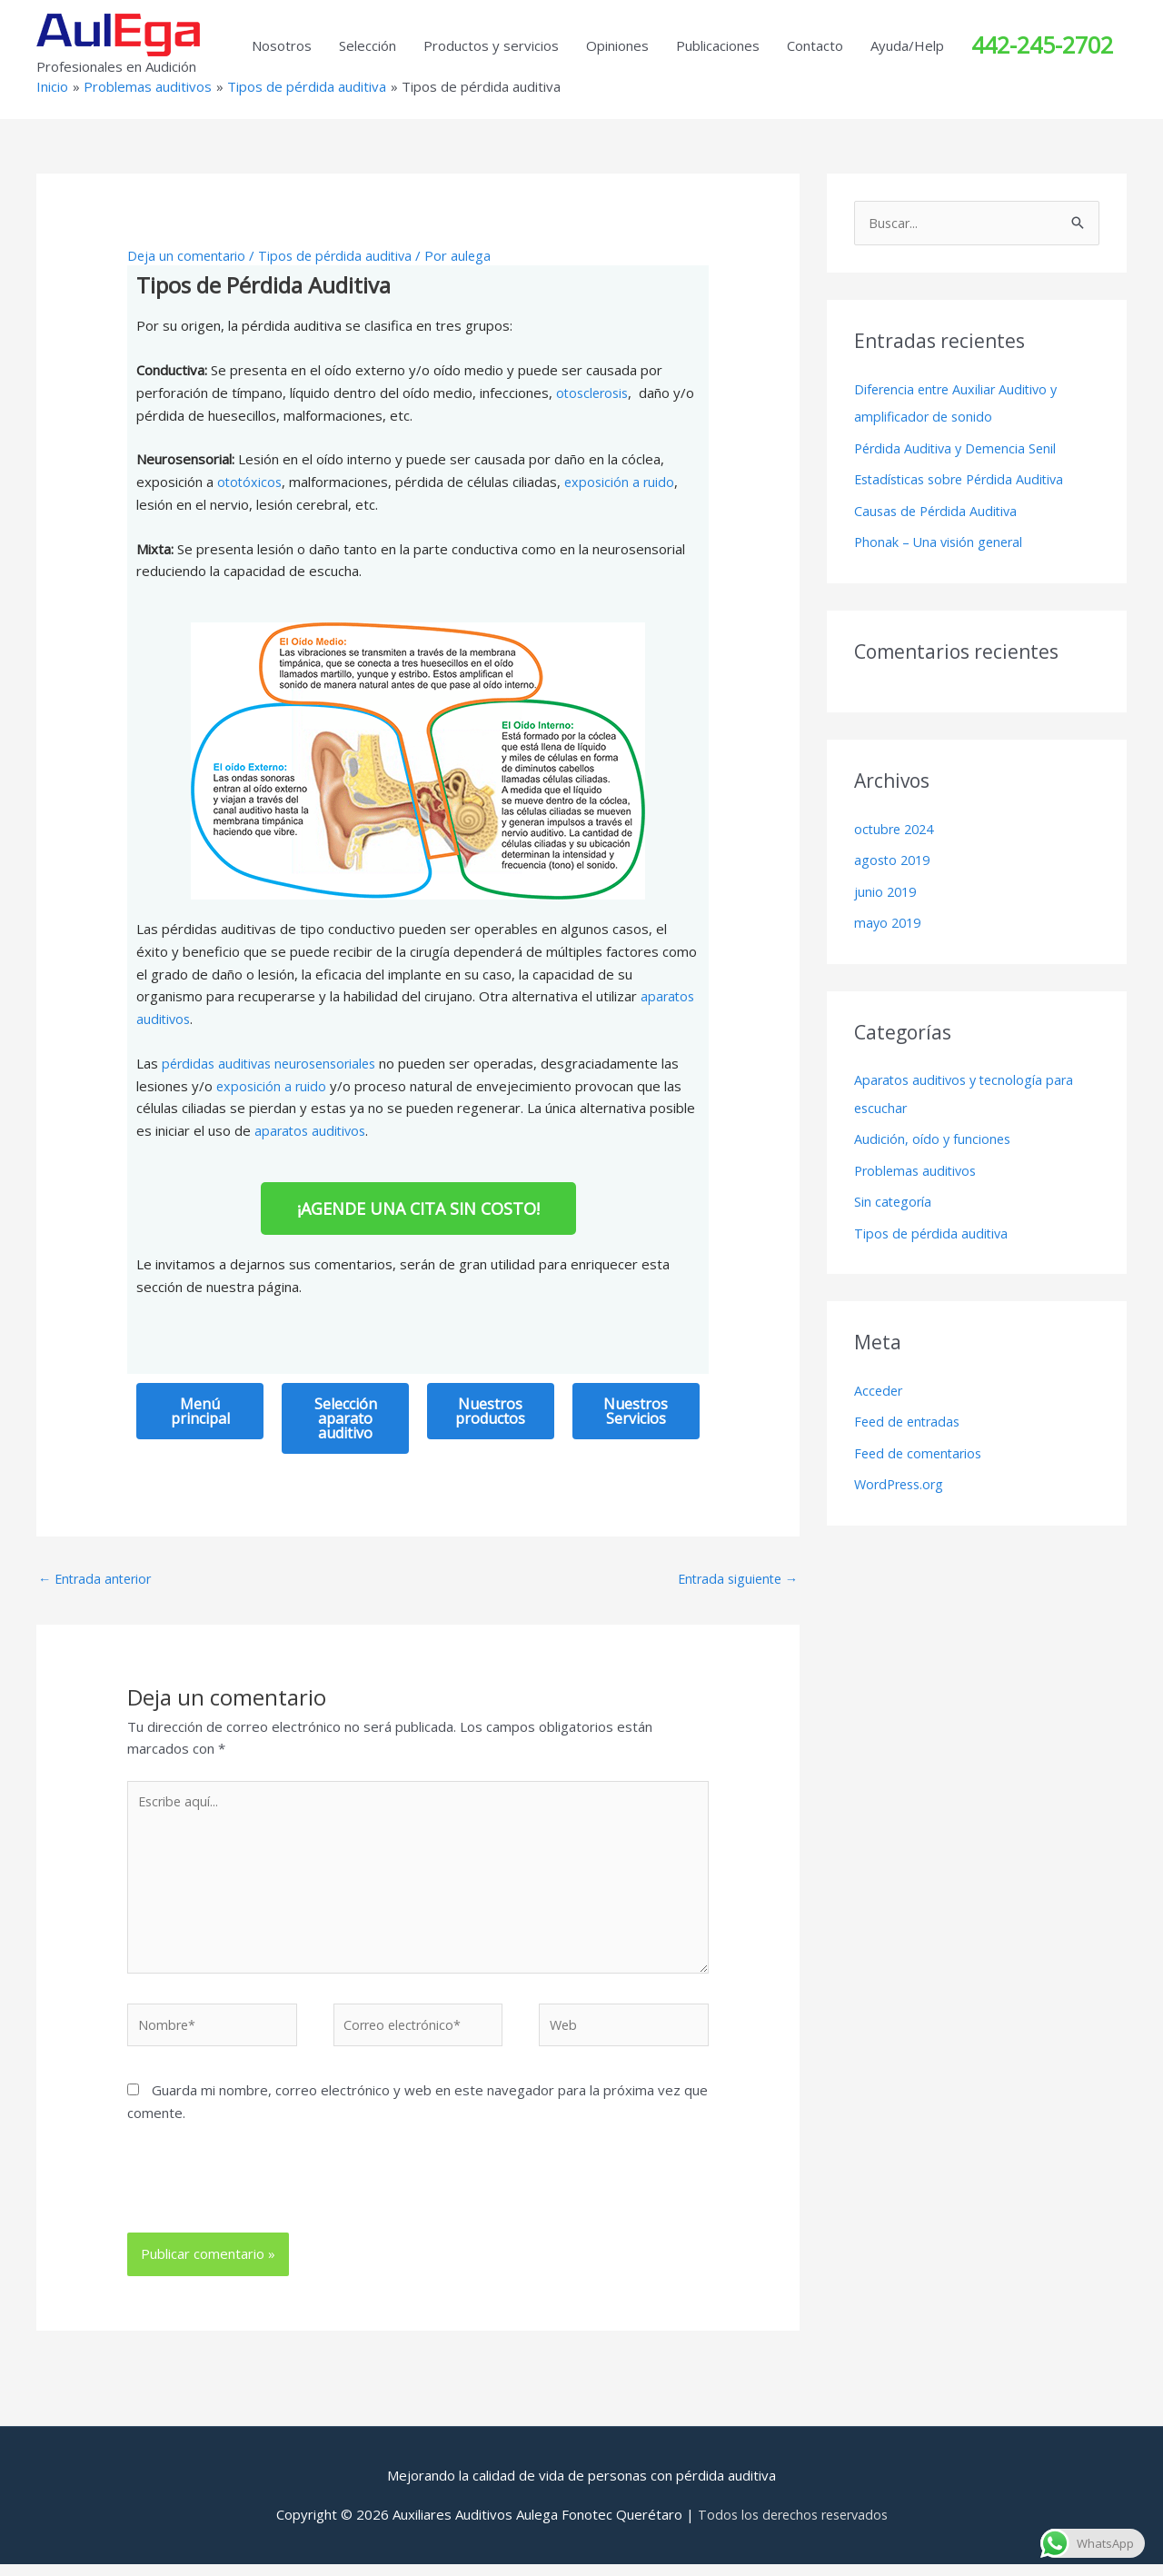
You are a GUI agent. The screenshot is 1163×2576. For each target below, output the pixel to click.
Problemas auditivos (918, 1163)
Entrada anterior (98, 1578)
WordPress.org (902, 1473)
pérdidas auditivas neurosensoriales (275, 1063)
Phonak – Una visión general (941, 540)
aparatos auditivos (312, 1130)
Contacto (815, 45)
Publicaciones (718, 45)
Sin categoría (894, 1194)
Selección (367, 45)
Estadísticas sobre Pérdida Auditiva (965, 478)
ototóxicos (250, 481)
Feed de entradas (910, 1412)
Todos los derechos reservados (792, 2526)
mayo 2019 (889, 918)
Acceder (879, 1381)
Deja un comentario (188, 255)
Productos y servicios (491, 45)
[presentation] (250, 2200)
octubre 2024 (896, 826)
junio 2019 (886, 887)
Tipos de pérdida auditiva (341, 255)
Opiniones (617, 45)
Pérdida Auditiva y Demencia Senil (959, 448)
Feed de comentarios (921, 1443)
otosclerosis (594, 392)
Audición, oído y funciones (933, 1132)
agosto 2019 (894, 857)
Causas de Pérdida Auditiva (939, 509)
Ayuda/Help (907, 45)
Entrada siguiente (734, 1578)
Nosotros (282, 45)
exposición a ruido (623, 481)
